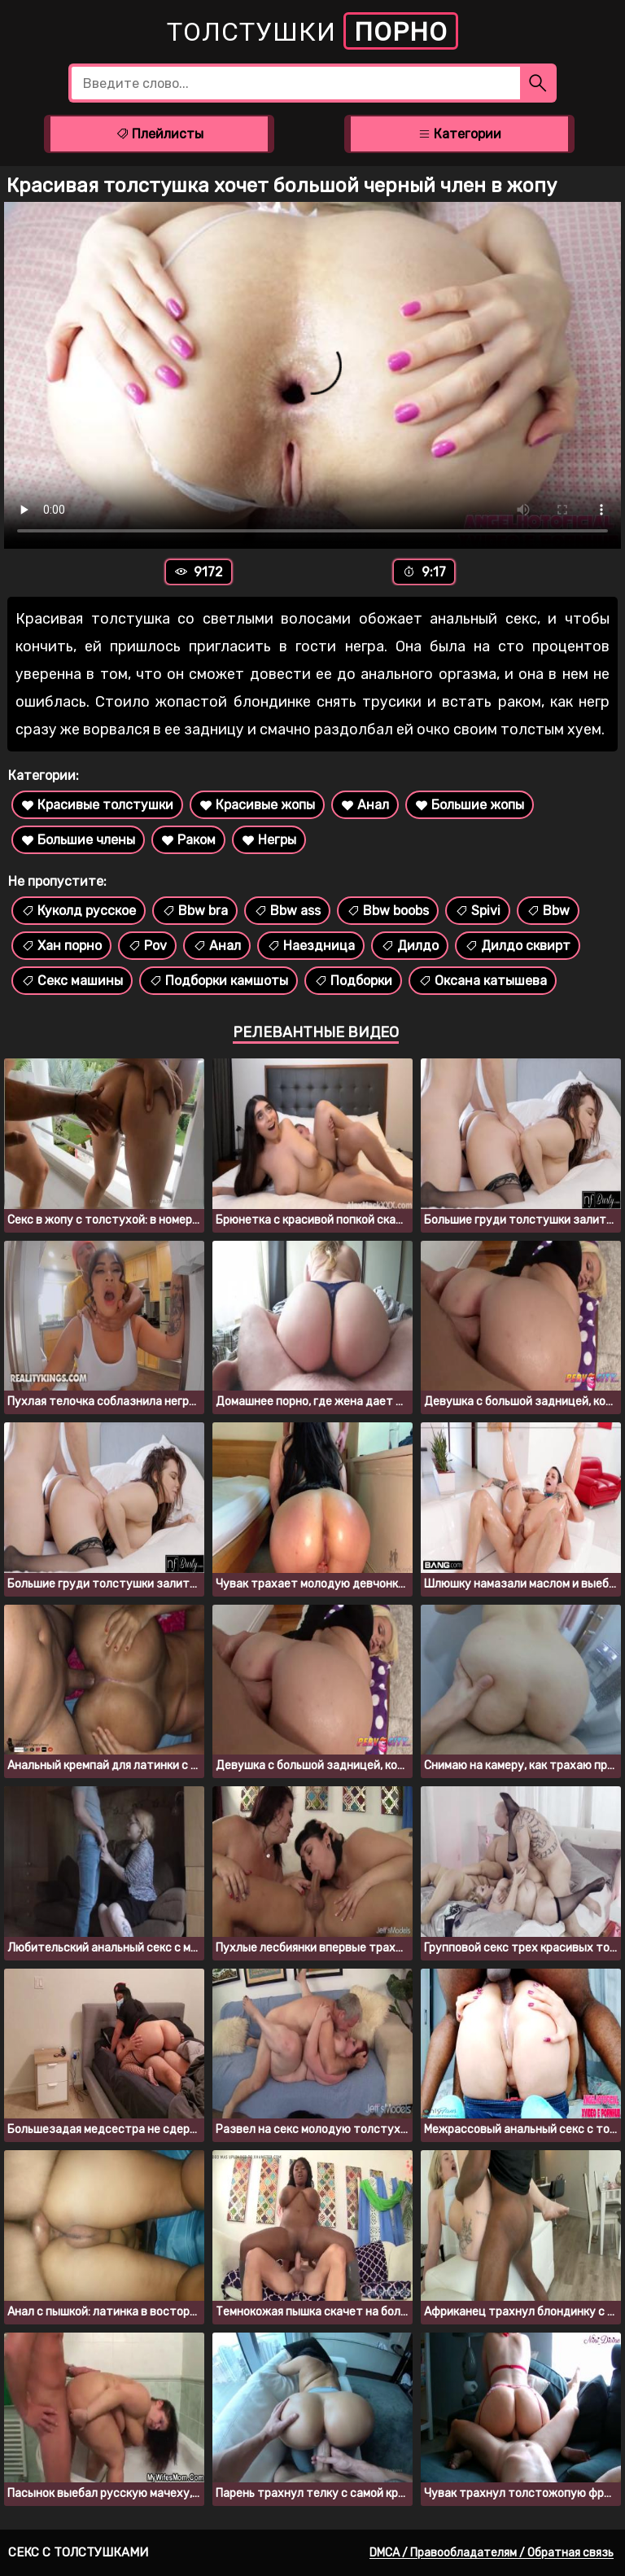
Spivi (477, 910)
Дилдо (410, 945)
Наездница (311, 945)
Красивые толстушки (97, 805)
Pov (147, 945)
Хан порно (61, 945)
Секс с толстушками (78, 2552)
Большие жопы (469, 805)
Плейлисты (159, 134)
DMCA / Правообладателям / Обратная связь (491, 2553)
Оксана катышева (482, 980)
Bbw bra (195, 910)
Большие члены (78, 840)
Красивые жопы (257, 805)
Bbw (548, 910)
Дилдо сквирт (517, 945)
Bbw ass (287, 910)
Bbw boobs (388, 910)
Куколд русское (78, 910)
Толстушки (312, 31)
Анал (365, 805)
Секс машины (72, 980)
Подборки (353, 980)
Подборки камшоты (218, 980)
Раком (188, 840)
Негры (269, 840)
